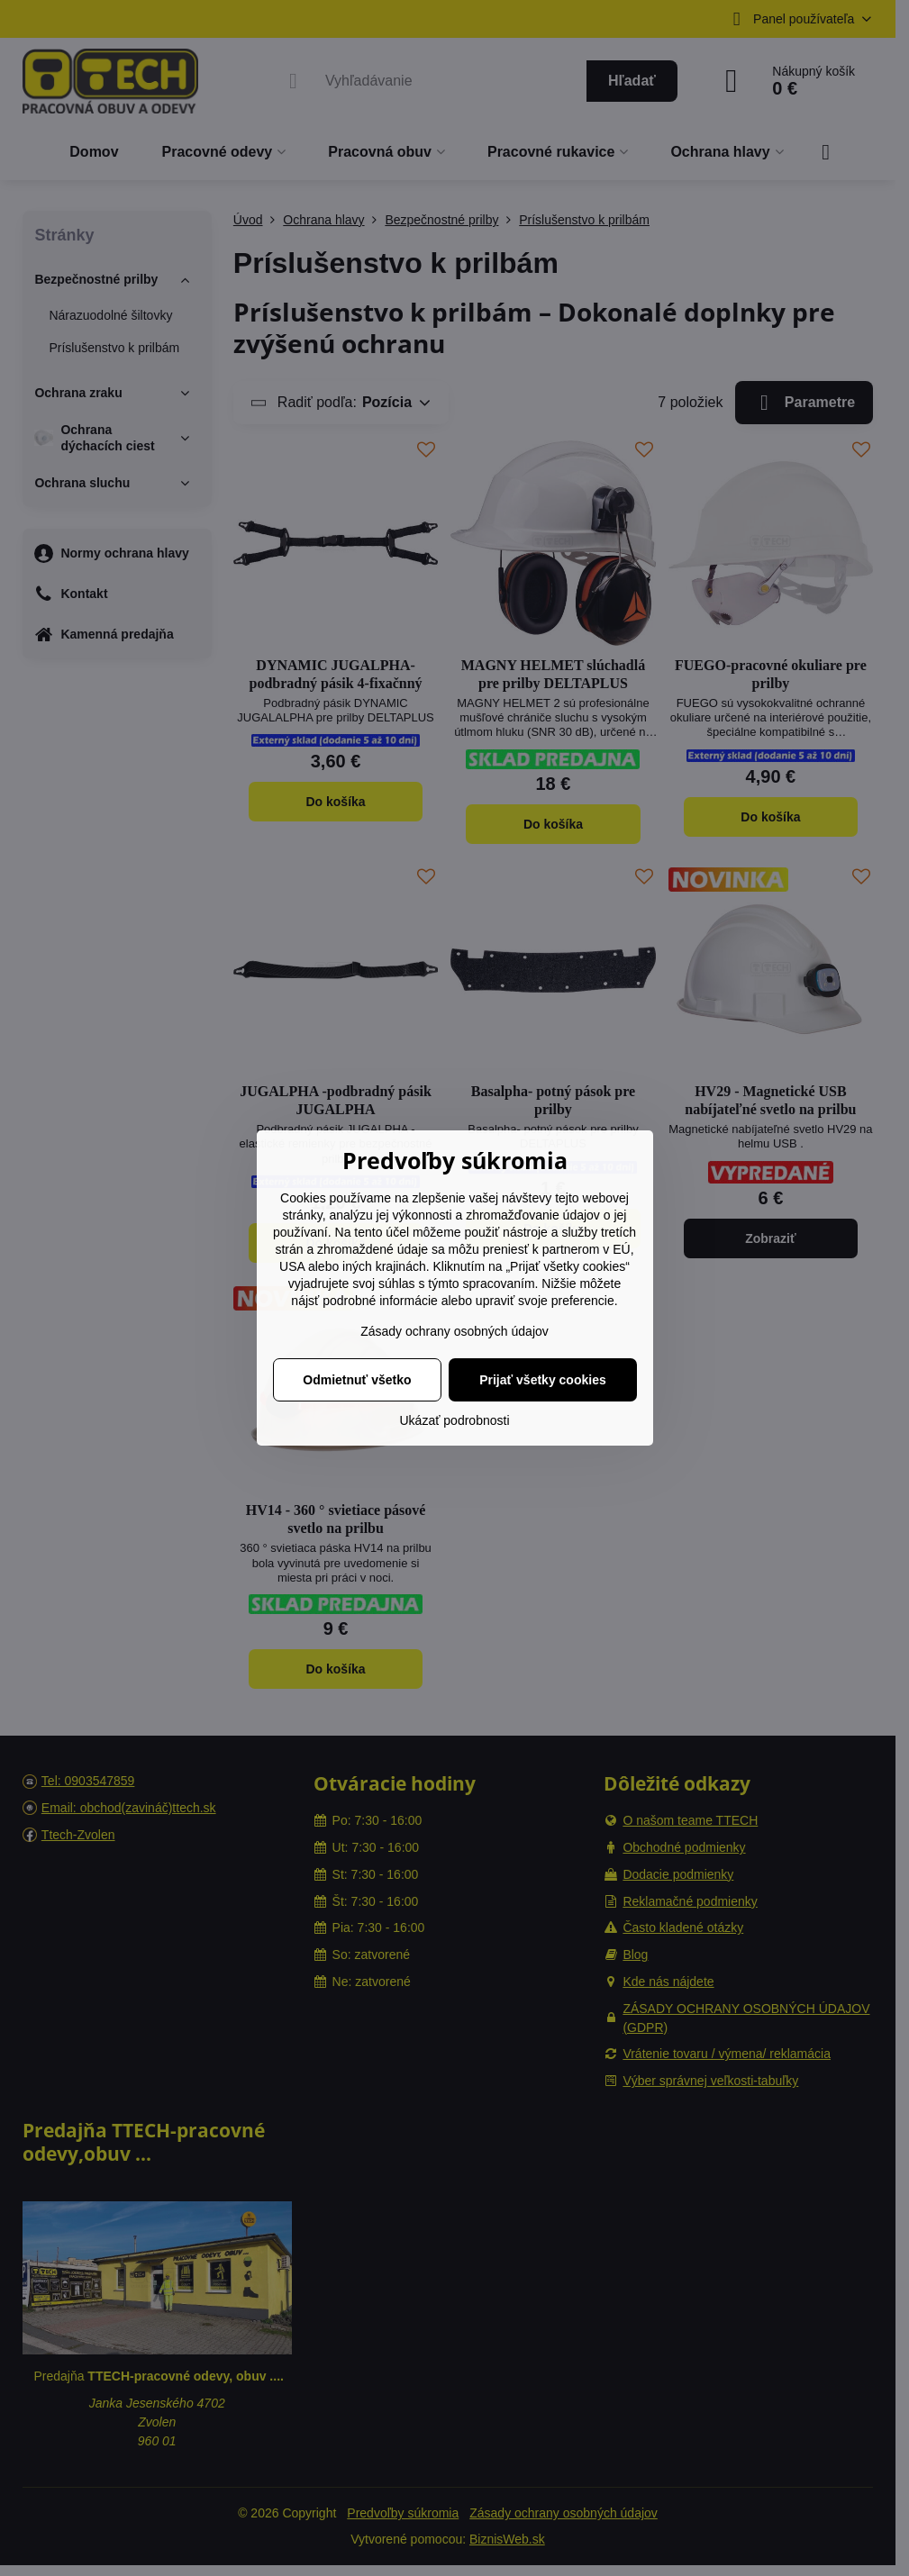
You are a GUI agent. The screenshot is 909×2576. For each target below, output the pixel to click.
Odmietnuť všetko (357, 1380)
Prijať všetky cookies (542, 1380)
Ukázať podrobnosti (455, 1420)
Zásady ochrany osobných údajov (454, 1331)
